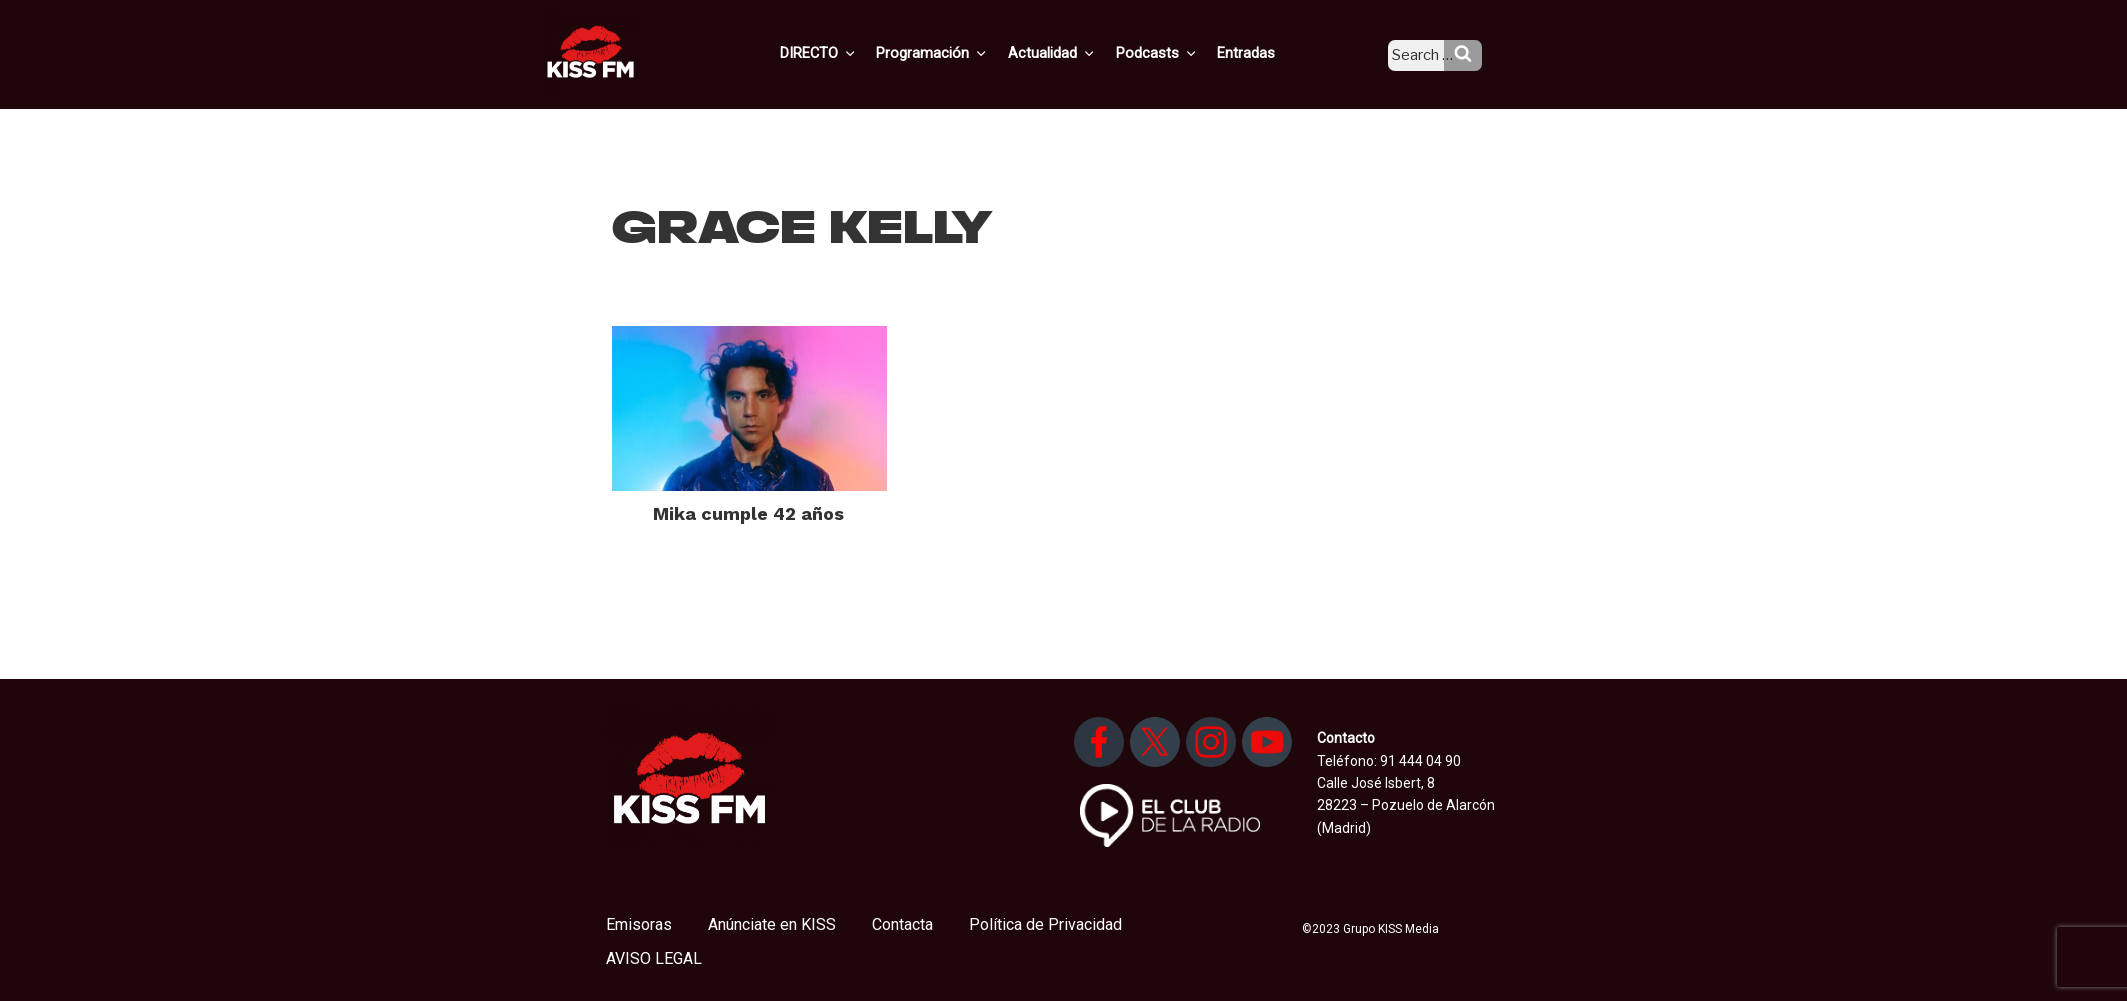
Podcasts (1177, 53)
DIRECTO (850, 53)
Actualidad (1076, 53)
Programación (960, 53)
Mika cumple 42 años (748, 513)
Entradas (1262, 53)
